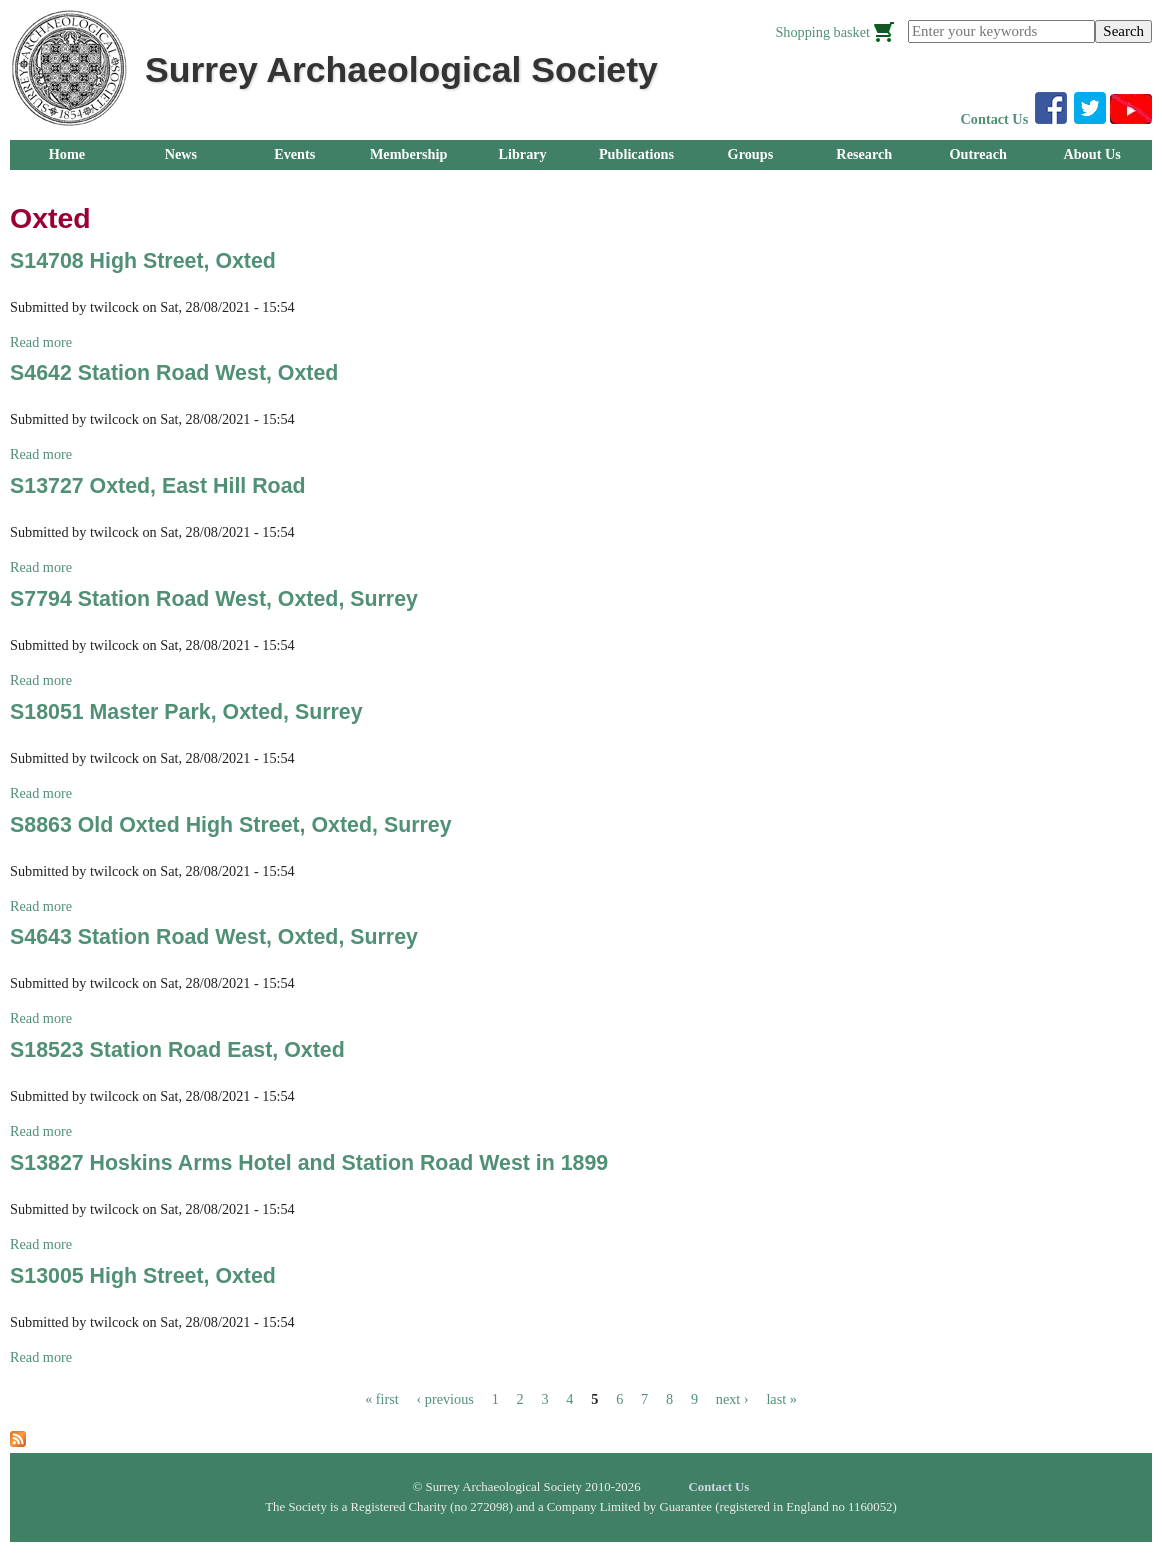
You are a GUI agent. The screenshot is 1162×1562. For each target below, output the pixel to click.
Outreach (977, 154)
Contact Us (995, 119)
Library (522, 154)
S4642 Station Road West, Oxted (174, 373)
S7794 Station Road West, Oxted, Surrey (214, 599)
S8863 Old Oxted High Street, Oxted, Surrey (231, 825)
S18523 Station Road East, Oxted (177, 1050)
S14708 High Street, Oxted (143, 261)
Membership (409, 154)
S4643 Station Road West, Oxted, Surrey (214, 937)
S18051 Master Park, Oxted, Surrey (186, 712)
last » (781, 1399)
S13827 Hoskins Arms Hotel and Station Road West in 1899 (309, 1163)
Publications (636, 154)
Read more (41, 342)
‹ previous (445, 1399)
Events (294, 154)
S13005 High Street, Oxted (143, 1276)
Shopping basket (822, 32)
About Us (1091, 154)
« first (382, 1399)
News (181, 154)
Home (67, 154)
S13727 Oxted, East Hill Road (158, 486)
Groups (751, 154)
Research (864, 154)
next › (732, 1399)
